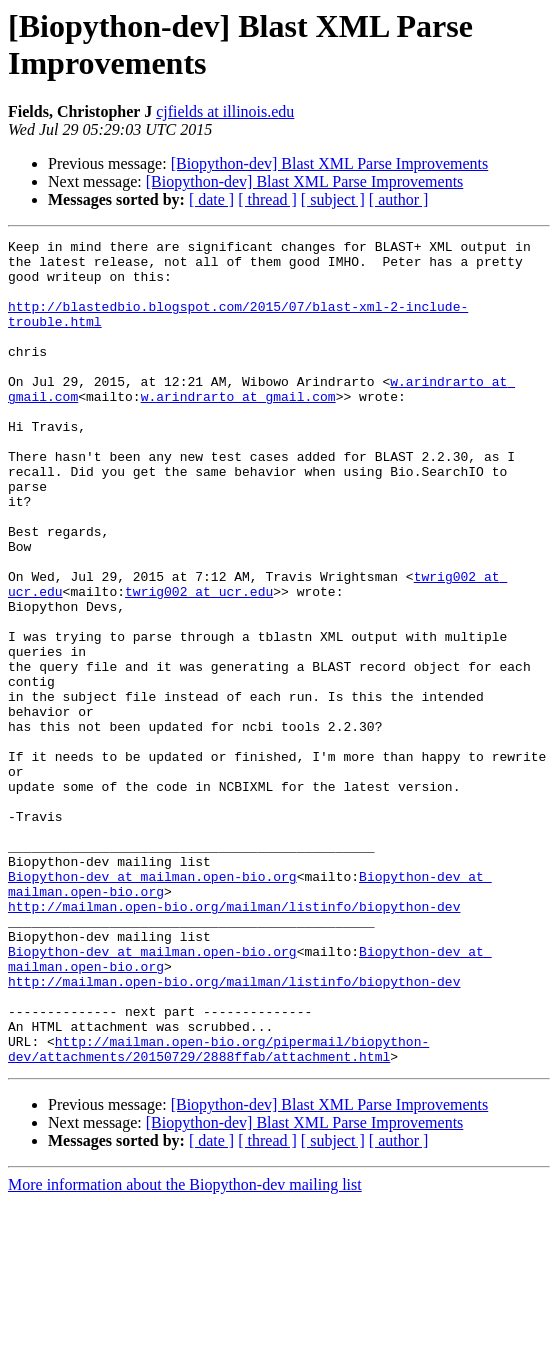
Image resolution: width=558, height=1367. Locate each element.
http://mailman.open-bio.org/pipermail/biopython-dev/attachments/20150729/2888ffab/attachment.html (218, 1212)
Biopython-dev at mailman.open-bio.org (152, 1005)
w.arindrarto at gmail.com (238, 429)
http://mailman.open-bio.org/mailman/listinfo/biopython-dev (234, 1041)
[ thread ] (267, 199)
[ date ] (211, 199)
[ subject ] (333, 199)
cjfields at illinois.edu (225, 111)
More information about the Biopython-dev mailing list (185, 1349)
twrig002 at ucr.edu (199, 663)
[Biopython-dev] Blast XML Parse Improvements (330, 163)
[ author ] (399, 199)
